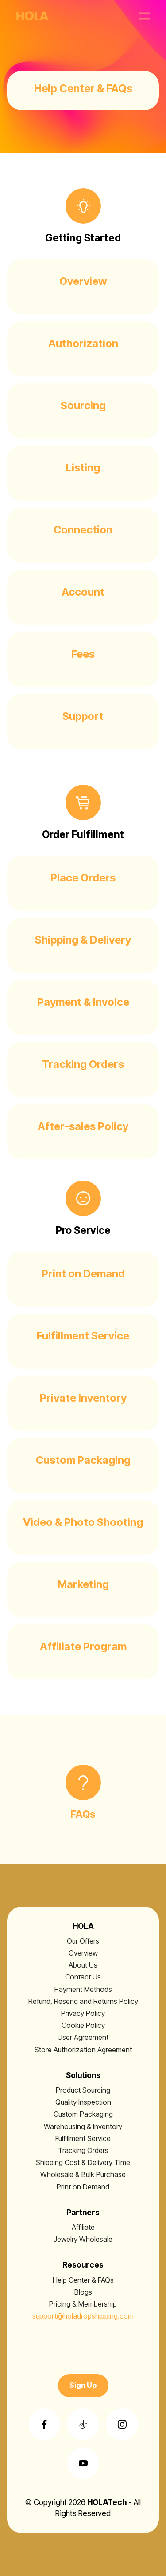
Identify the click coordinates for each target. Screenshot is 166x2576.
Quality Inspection (83, 2102)
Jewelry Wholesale (83, 2239)
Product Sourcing (83, 2090)
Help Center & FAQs (83, 2280)
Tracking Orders (83, 2150)
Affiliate (83, 2227)
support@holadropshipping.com (83, 2315)
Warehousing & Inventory (83, 2126)
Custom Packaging (83, 2114)
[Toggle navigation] (144, 16)
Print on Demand (83, 2186)
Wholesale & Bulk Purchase (83, 2174)
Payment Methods (83, 1989)
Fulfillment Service (83, 2138)
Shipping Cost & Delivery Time (83, 2162)
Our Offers (83, 1940)
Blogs (83, 2292)
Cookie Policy (83, 2025)
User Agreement (83, 2037)
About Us (83, 1964)
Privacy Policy (83, 2013)
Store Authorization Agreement (83, 2049)
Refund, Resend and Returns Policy (83, 2001)
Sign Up (83, 2385)
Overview (83, 1952)
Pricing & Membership (83, 2303)
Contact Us (83, 1976)
